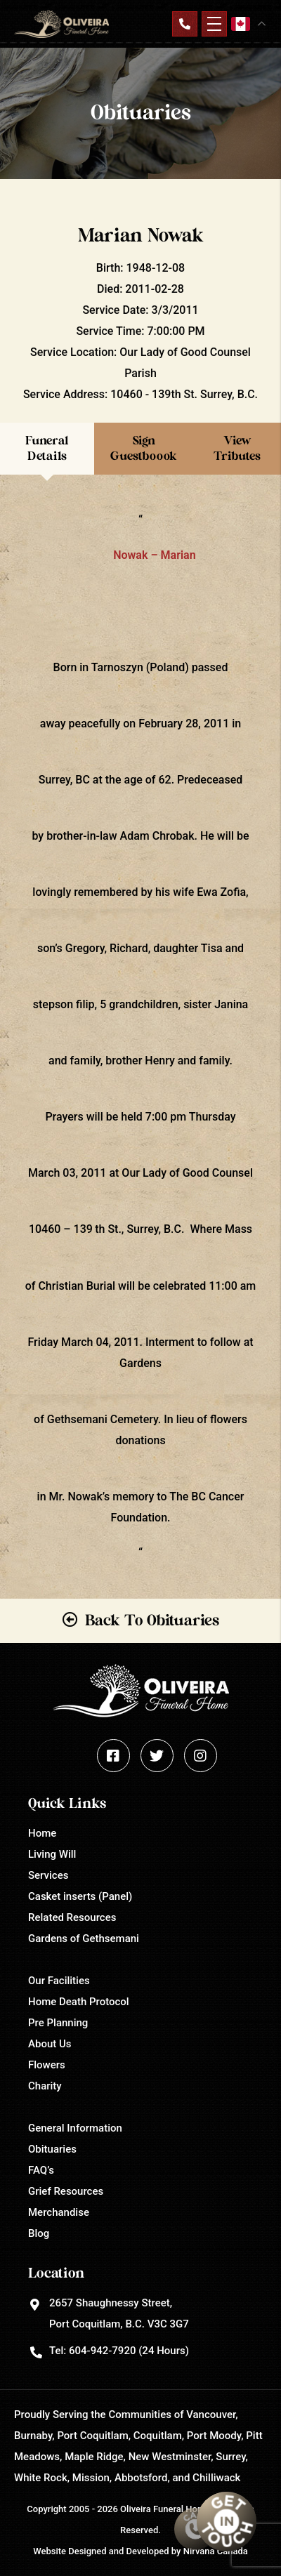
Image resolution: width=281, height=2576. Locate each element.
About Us (50, 2043)
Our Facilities (59, 1980)
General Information (75, 2128)
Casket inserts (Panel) (80, 1896)
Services (48, 1875)
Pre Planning (58, 2022)
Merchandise (58, 2212)
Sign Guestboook (143, 448)
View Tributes (237, 448)
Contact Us (184, 23)
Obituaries (52, 2149)
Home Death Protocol (78, 2001)
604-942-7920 (102, 2350)
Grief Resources (65, 2191)
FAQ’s (41, 2170)
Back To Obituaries (152, 1620)
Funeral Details (47, 448)
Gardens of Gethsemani (83, 1938)
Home (42, 1833)
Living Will (52, 1854)
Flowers (46, 2065)
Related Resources (72, 1917)
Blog (38, 2233)
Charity (45, 2086)
